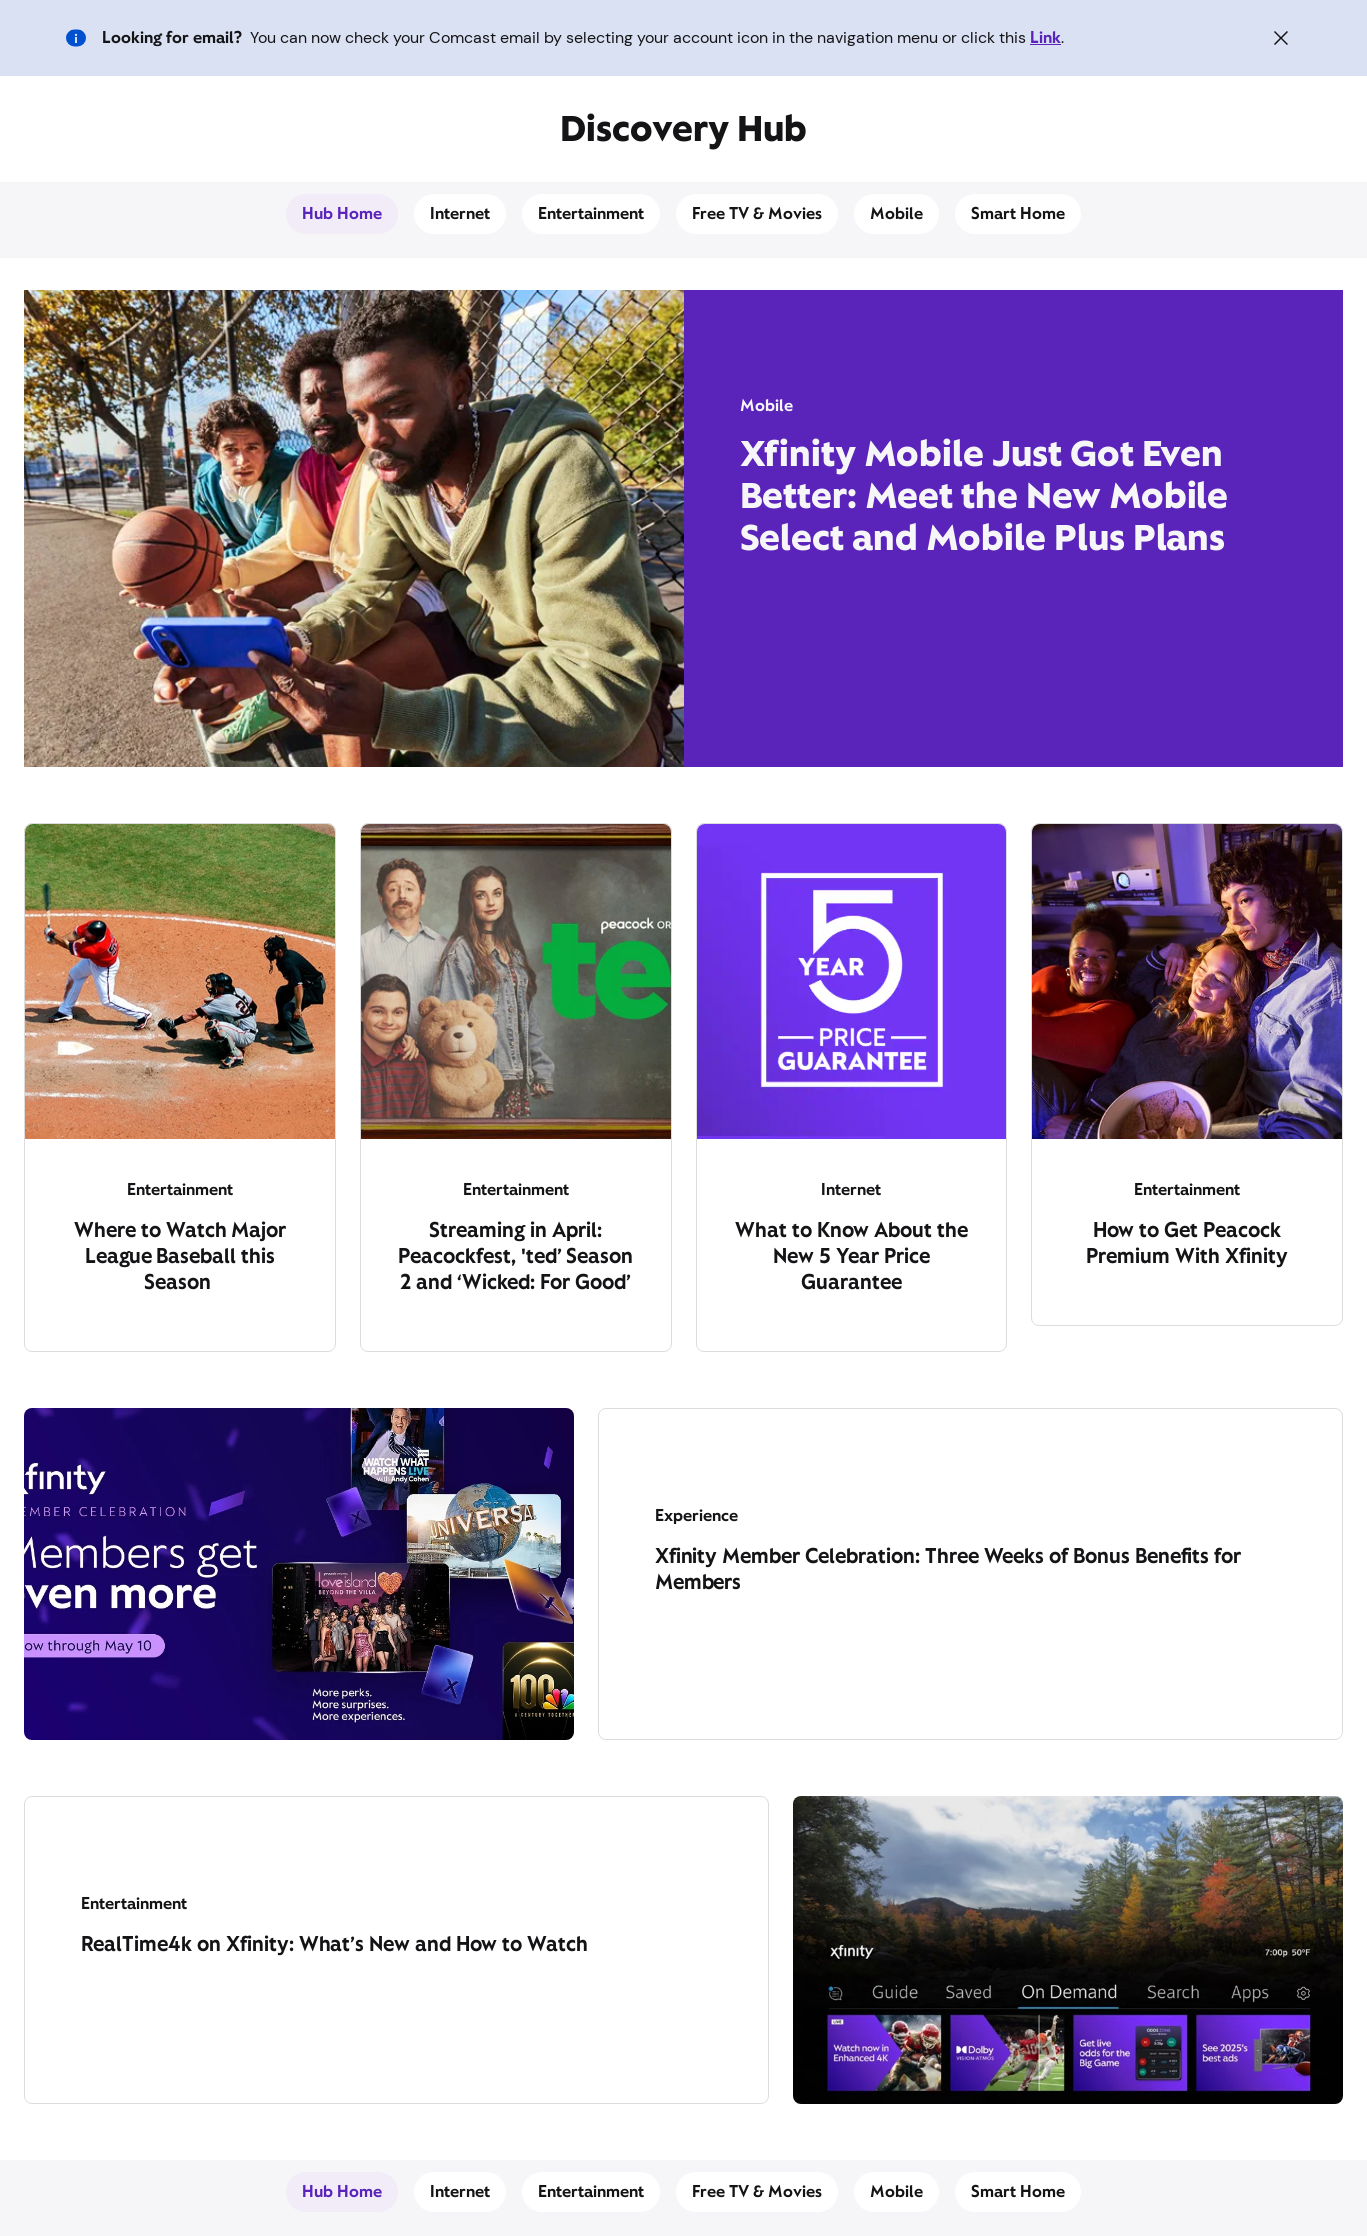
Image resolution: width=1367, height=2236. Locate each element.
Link (1045, 37)
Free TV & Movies (757, 213)
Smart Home (1018, 213)
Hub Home (342, 213)
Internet (460, 213)
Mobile (896, 213)
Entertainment (591, 213)
